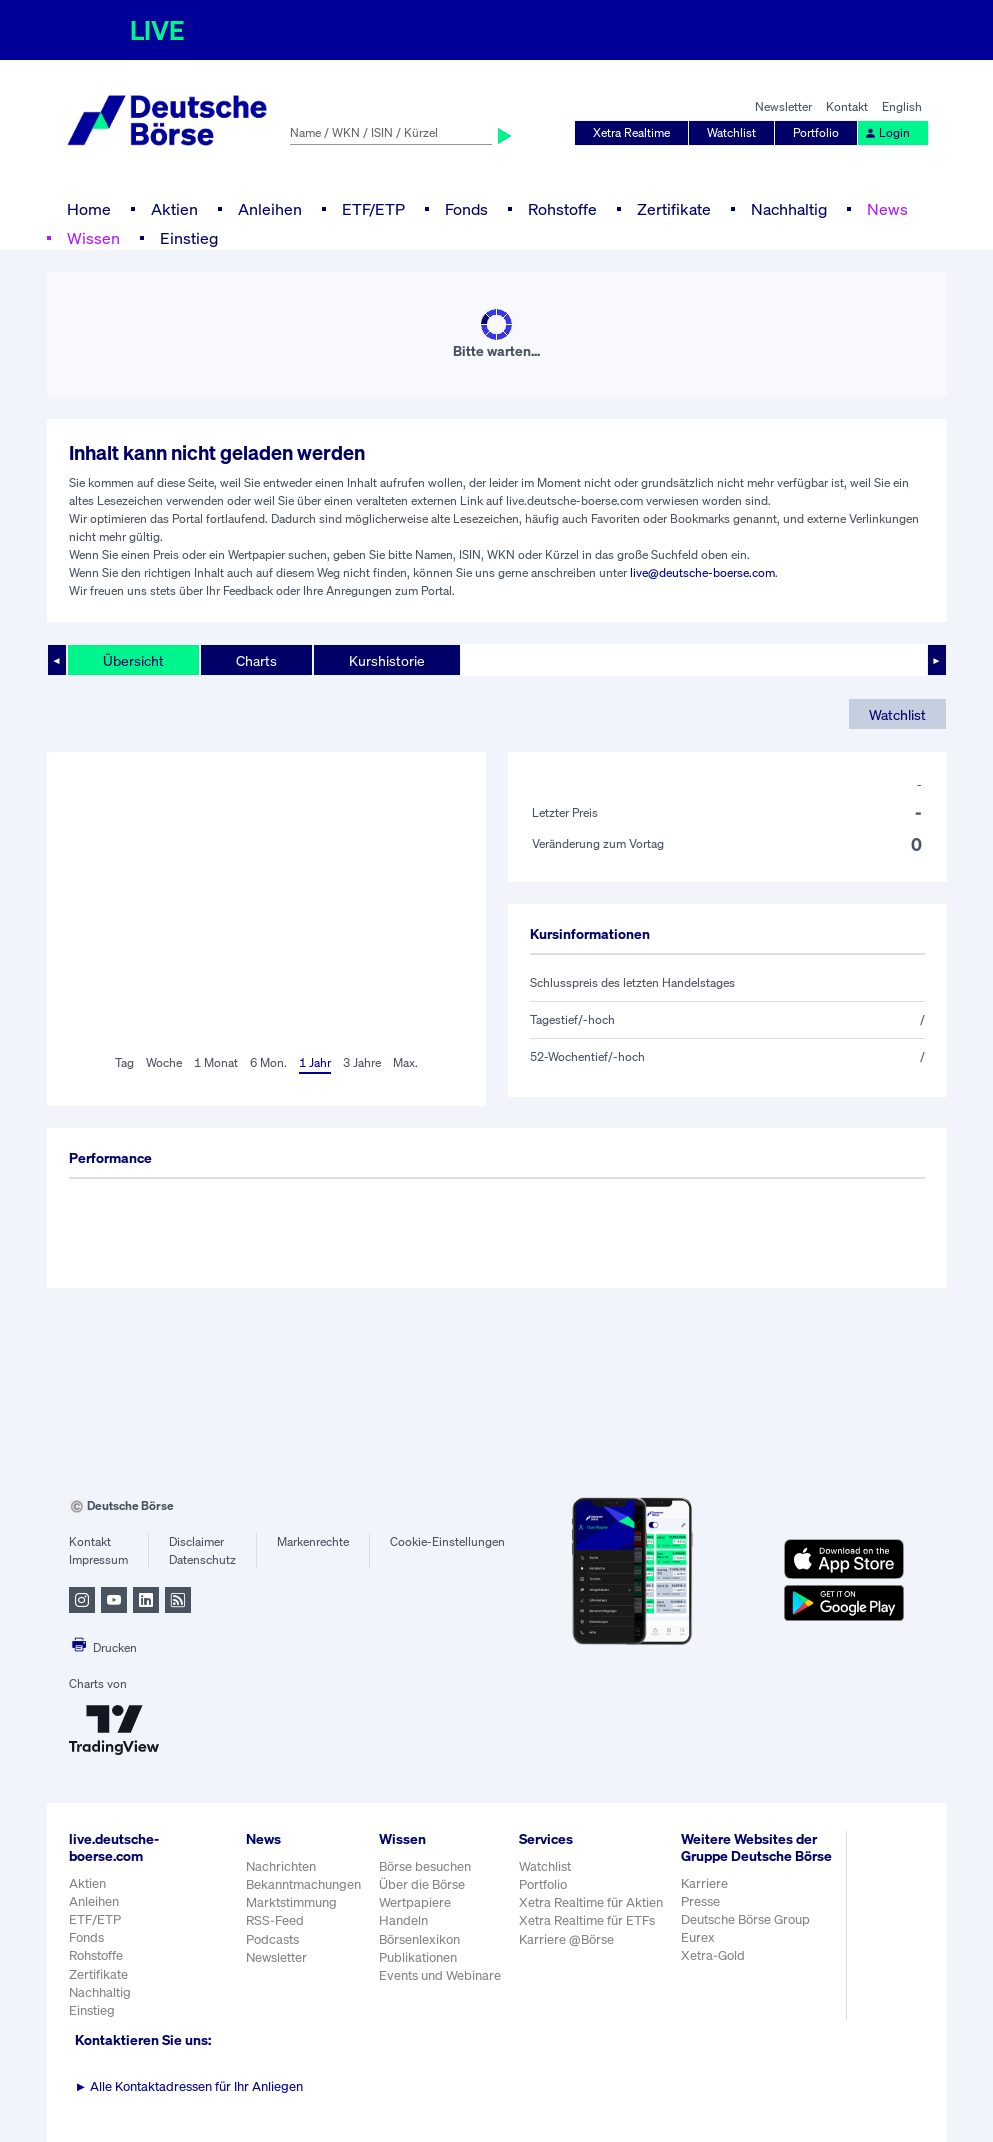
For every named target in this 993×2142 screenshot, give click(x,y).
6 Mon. (268, 1062)
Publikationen (418, 1957)
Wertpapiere (415, 1902)
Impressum (98, 1559)
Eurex (698, 1937)
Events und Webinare (440, 1975)
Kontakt (847, 106)
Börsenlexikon (419, 1939)
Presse (700, 1901)
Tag (124, 1062)
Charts (256, 660)
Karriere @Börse (566, 1939)
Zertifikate (674, 209)
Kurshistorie (387, 660)
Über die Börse (422, 1884)
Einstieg (189, 238)
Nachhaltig (789, 209)
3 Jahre (362, 1062)
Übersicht (133, 660)
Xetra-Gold (713, 1955)
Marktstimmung (291, 1902)
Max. (405, 1062)
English (902, 106)
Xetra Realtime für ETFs (587, 1920)
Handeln (403, 1920)
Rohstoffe (562, 209)
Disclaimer (196, 1541)
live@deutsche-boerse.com (702, 572)
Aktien (174, 209)
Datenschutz (202, 1559)
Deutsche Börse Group (745, 1919)
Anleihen (270, 209)
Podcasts (272, 1939)
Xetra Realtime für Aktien (591, 1902)
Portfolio (816, 132)
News (887, 209)
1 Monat (216, 1062)
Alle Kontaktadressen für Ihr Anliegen (189, 2086)
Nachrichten (281, 1866)
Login (887, 132)
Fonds (466, 209)
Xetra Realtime (631, 132)
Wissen (93, 238)
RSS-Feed (275, 1920)
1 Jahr (315, 1062)
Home (89, 209)
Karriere (704, 1883)
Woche (164, 1062)
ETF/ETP (373, 209)
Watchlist (731, 132)
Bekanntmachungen (303, 1884)
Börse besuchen (425, 1866)
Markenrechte (313, 1541)
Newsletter (783, 106)
